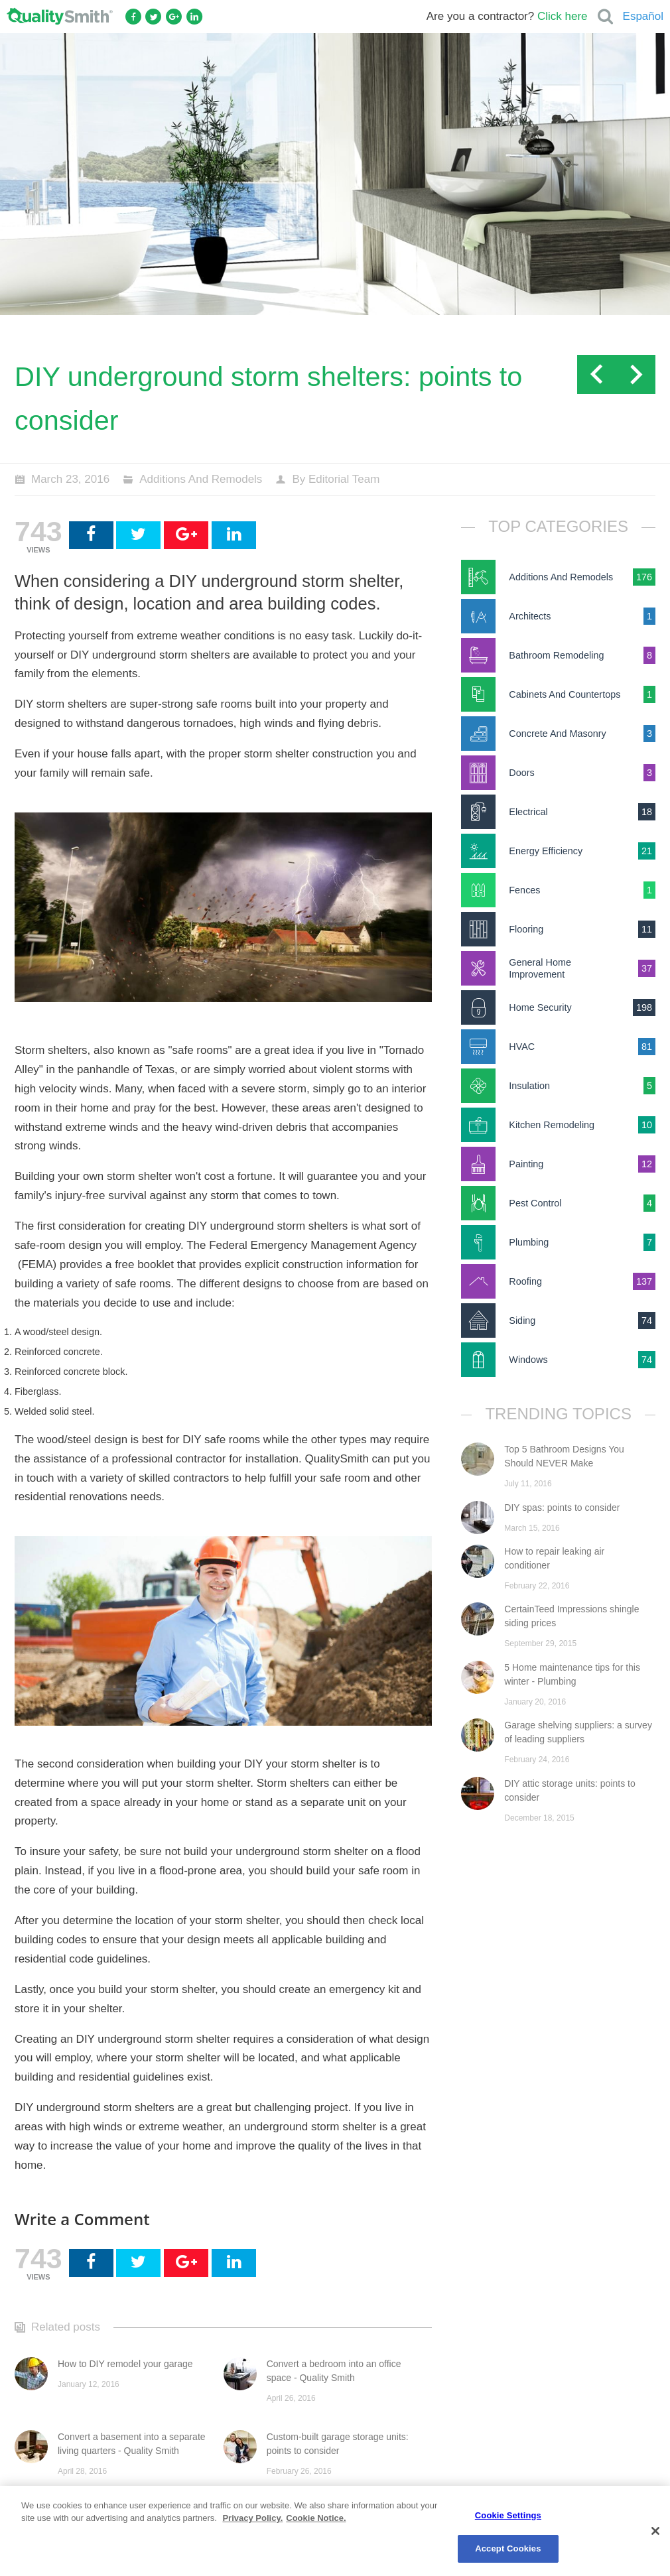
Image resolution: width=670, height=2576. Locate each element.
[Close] (655, 2530)
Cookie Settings (508, 2515)
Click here (562, 16)
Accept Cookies (508, 2548)
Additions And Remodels (200, 479)
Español (643, 16)
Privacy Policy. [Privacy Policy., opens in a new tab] (252, 2518)
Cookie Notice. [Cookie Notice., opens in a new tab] (316, 2518)
